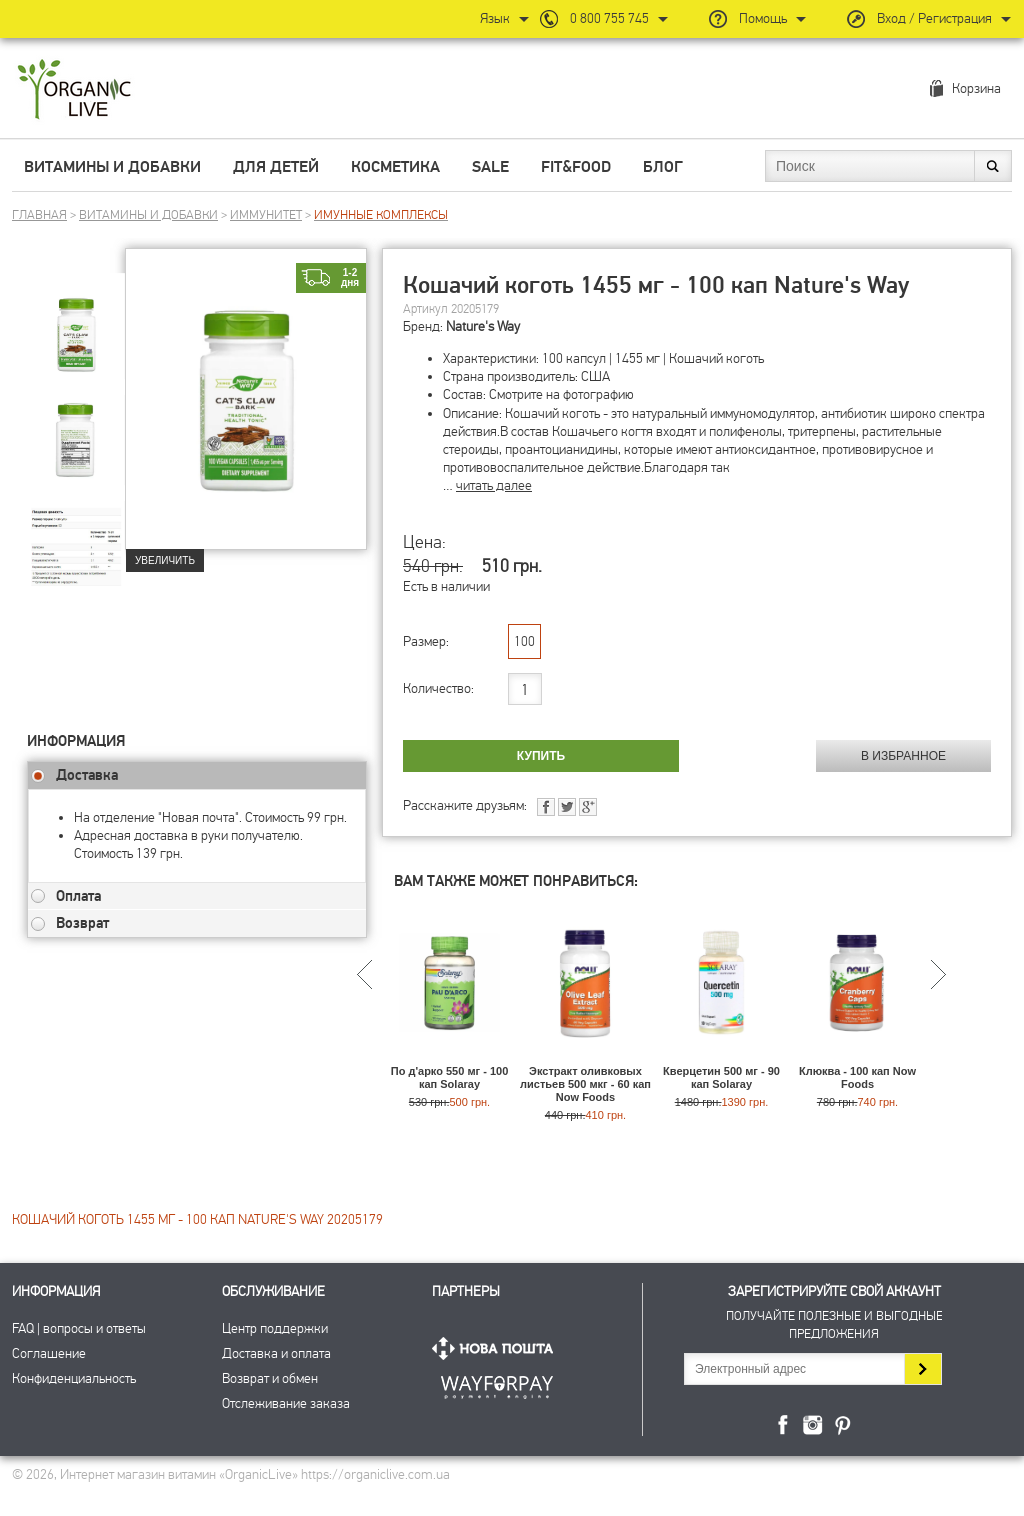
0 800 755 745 (609, 18)
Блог (663, 167)
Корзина (976, 88)
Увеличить (165, 560)
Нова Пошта (497, 1348)
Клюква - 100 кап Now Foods (857, 1077)
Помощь (763, 18)
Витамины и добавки (112, 167)
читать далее (494, 485)
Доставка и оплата (276, 1353)
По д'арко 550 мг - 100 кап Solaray (450, 1077)
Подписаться (922, 1369)
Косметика (395, 167)
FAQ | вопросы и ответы (79, 1328)
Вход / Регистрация (934, 18)
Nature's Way (483, 326)
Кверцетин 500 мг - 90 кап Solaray (721, 1077)
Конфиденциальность (74, 1378)
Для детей (276, 167)
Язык (495, 18)
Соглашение (49, 1353)
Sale (490, 167)
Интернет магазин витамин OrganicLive (74, 90)
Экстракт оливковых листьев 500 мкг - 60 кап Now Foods (585, 1084)
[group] (76, 321)
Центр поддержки (275, 1328)
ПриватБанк (497, 1383)
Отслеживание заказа (286, 1403)
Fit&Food (576, 167)
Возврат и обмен (270, 1378)
